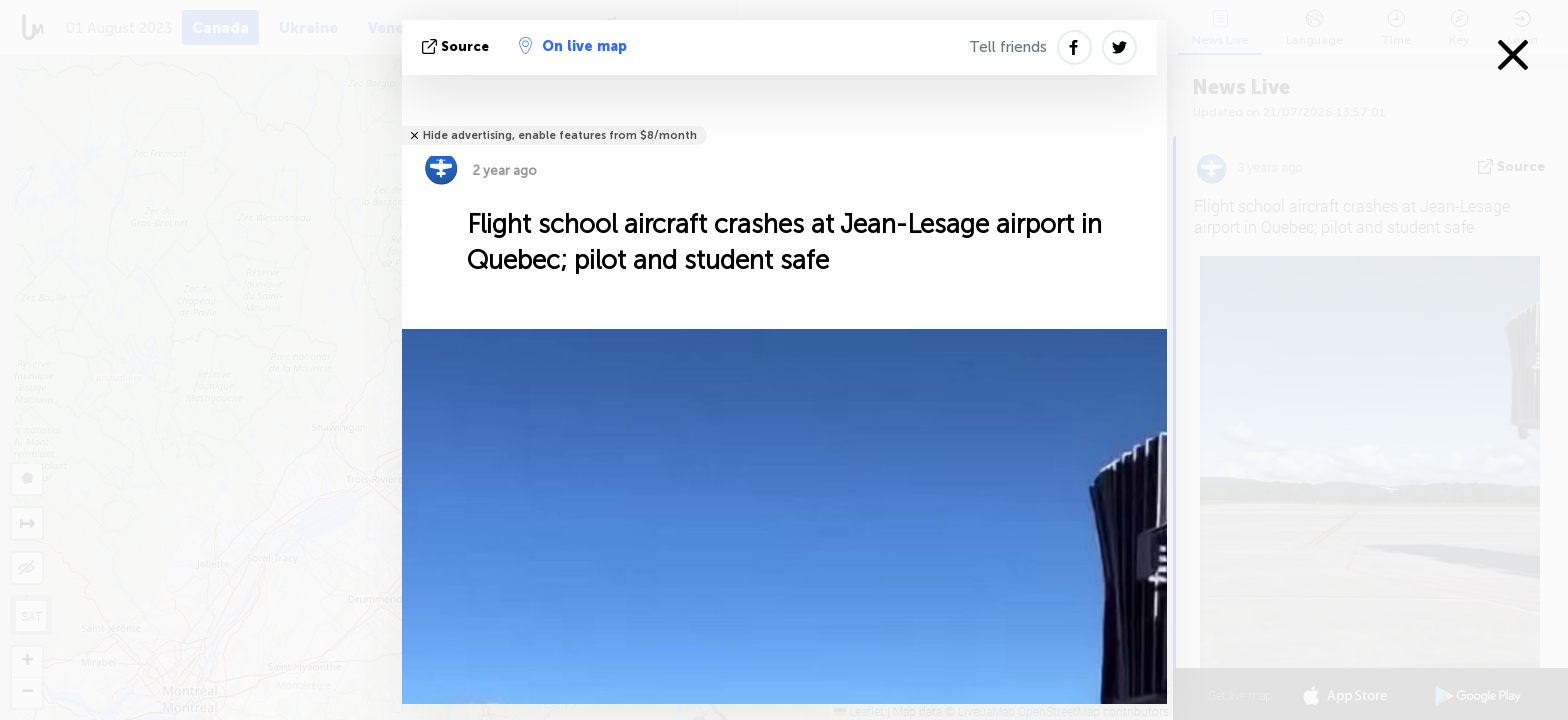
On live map (573, 46)
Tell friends (1008, 47)
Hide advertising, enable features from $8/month (560, 135)
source (457, 46)
